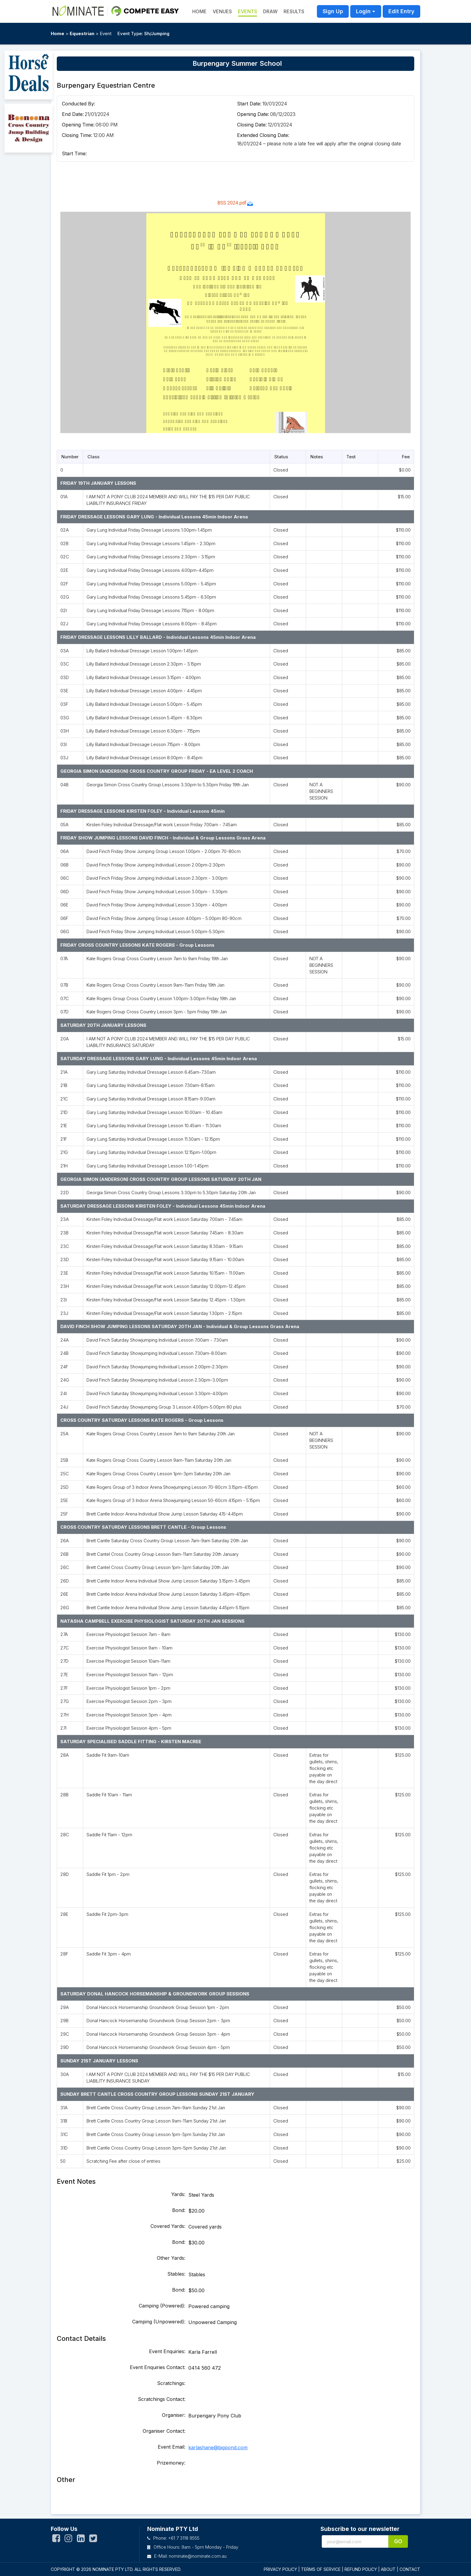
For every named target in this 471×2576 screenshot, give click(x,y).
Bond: (178, 2210)
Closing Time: (77, 135)
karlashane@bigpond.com (218, 2447)
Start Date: (249, 104)
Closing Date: (252, 125)
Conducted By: (78, 104)
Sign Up (333, 11)
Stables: (176, 2274)
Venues (222, 11)
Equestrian (82, 33)
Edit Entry (401, 11)
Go (398, 2541)
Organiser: (173, 2415)
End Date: (73, 114)
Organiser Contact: (164, 2431)
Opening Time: (78, 125)
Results (294, 11)
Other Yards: (171, 2258)
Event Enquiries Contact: (157, 2367)
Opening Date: (253, 114)
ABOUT (388, 2569)
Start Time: (74, 153)
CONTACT (410, 2569)
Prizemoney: (171, 2463)
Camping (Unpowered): (158, 2322)
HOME (199, 11)
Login (363, 11)
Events (247, 11)
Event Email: (171, 2447)
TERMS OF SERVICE (321, 2569)
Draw (270, 11)
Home (57, 33)
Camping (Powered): (162, 2306)
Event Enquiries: (167, 2351)
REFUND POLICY (361, 2569)
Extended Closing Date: (263, 135)
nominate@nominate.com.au (197, 2556)
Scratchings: (171, 2383)
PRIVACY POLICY (280, 2569)
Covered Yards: (167, 2226)
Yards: (178, 2194)
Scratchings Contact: (161, 2399)
